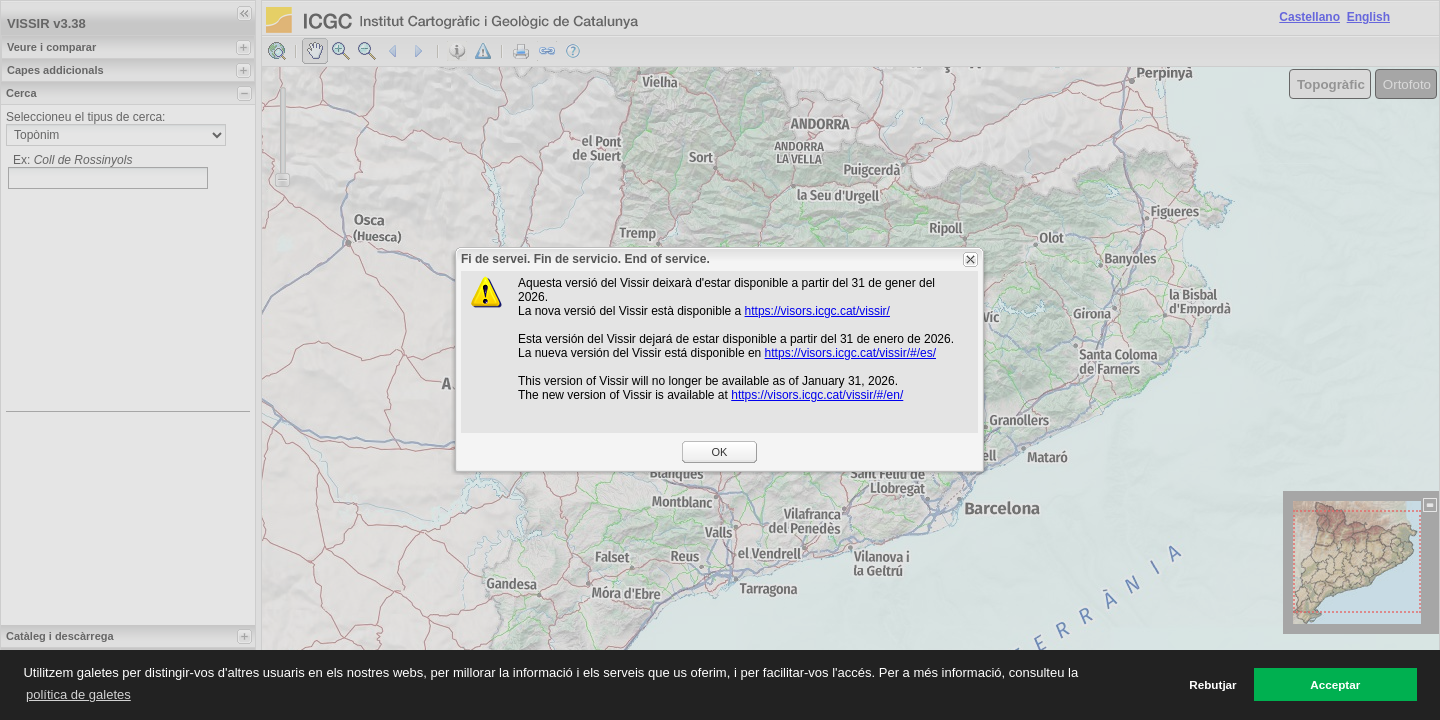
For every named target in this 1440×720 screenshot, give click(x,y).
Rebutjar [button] (1212, 684)
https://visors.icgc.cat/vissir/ (817, 311)
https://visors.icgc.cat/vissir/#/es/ (850, 353)
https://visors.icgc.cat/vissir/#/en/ (817, 395)
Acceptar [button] (1335, 684)
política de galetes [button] (78, 694)
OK (720, 452)
